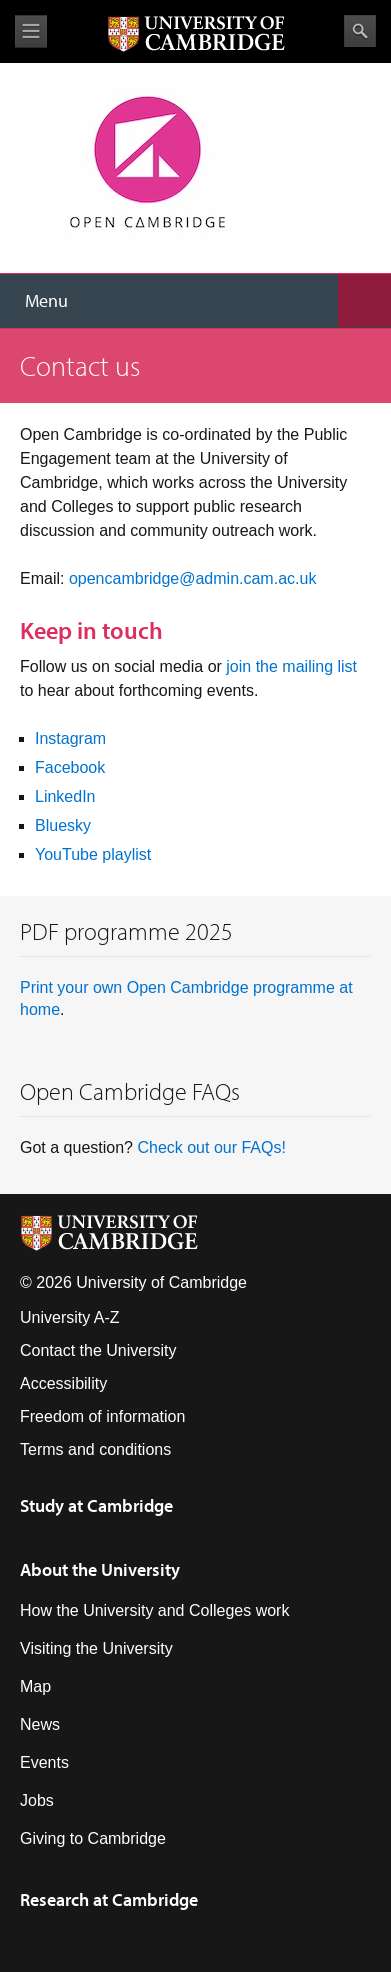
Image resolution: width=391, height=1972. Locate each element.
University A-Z (70, 1317)
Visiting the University (96, 1648)
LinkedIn (65, 796)
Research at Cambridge (109, 1899)
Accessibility (63, 1383)
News (40, 1724)
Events (44, 1762)
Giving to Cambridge (93, 1838)
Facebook (70, 767)
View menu (31, 31)
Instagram (70, 738)
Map (35, 1686)
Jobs (37, 1800)
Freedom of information (102, 1416)
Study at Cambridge (96, 1505)
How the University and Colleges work (154, 1610)
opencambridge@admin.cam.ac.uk (192, 578)
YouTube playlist (93, 854)
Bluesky (63, 825)
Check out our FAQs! (211, 1147)
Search (360, 31)
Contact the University (98, 1350)
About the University (100, 1569)
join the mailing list (291, 666)
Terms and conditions (95, 1449)
